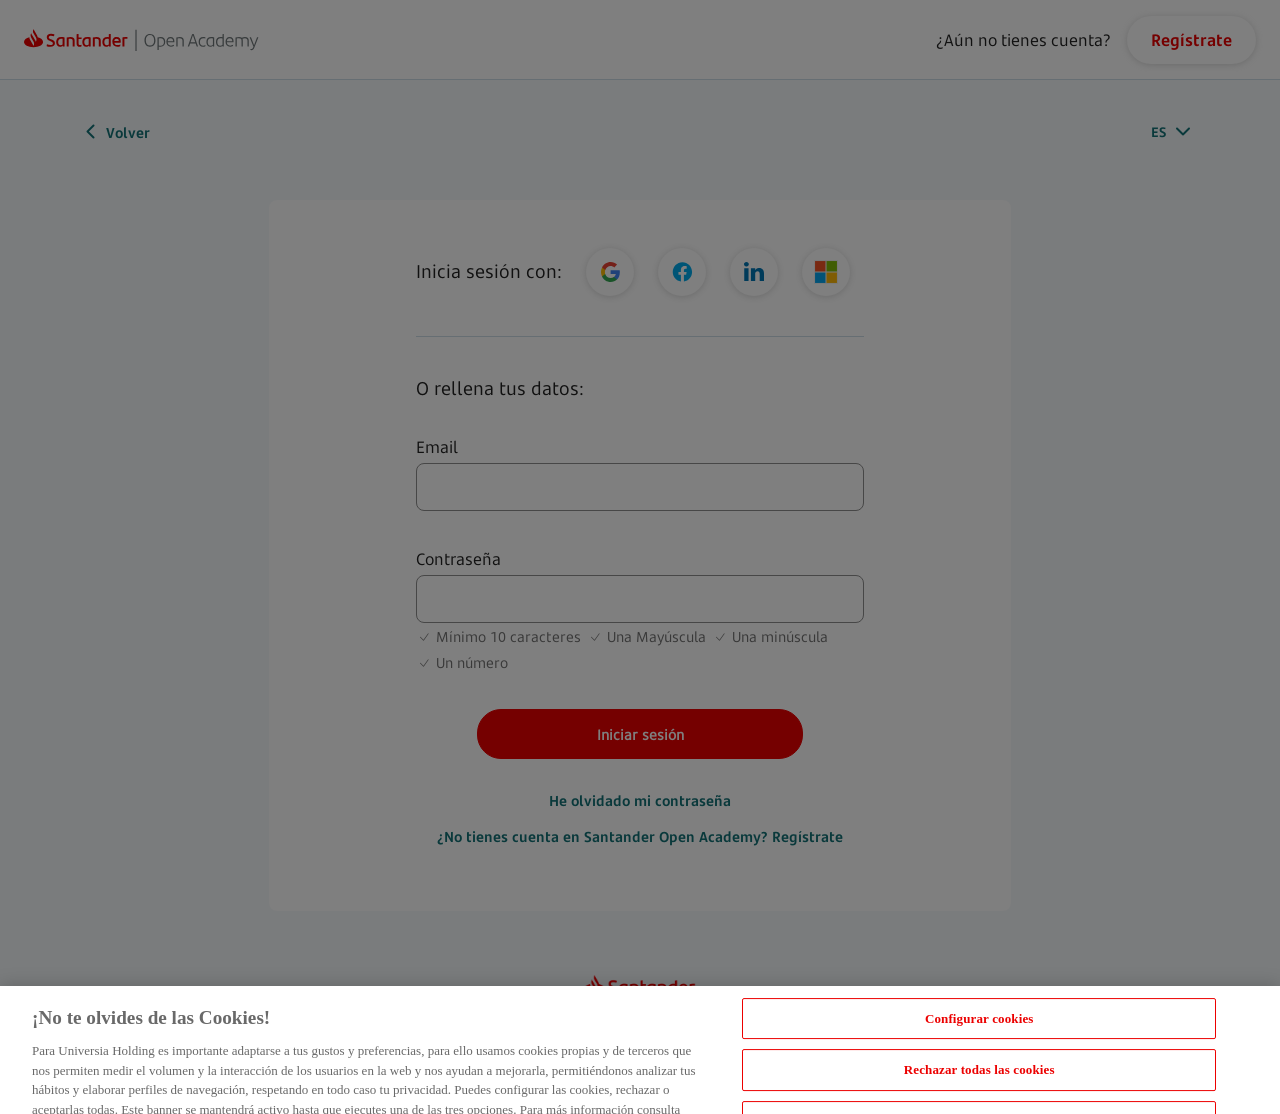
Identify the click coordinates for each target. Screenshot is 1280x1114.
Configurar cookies (979, 1027)
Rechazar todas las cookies (979, 1079)
